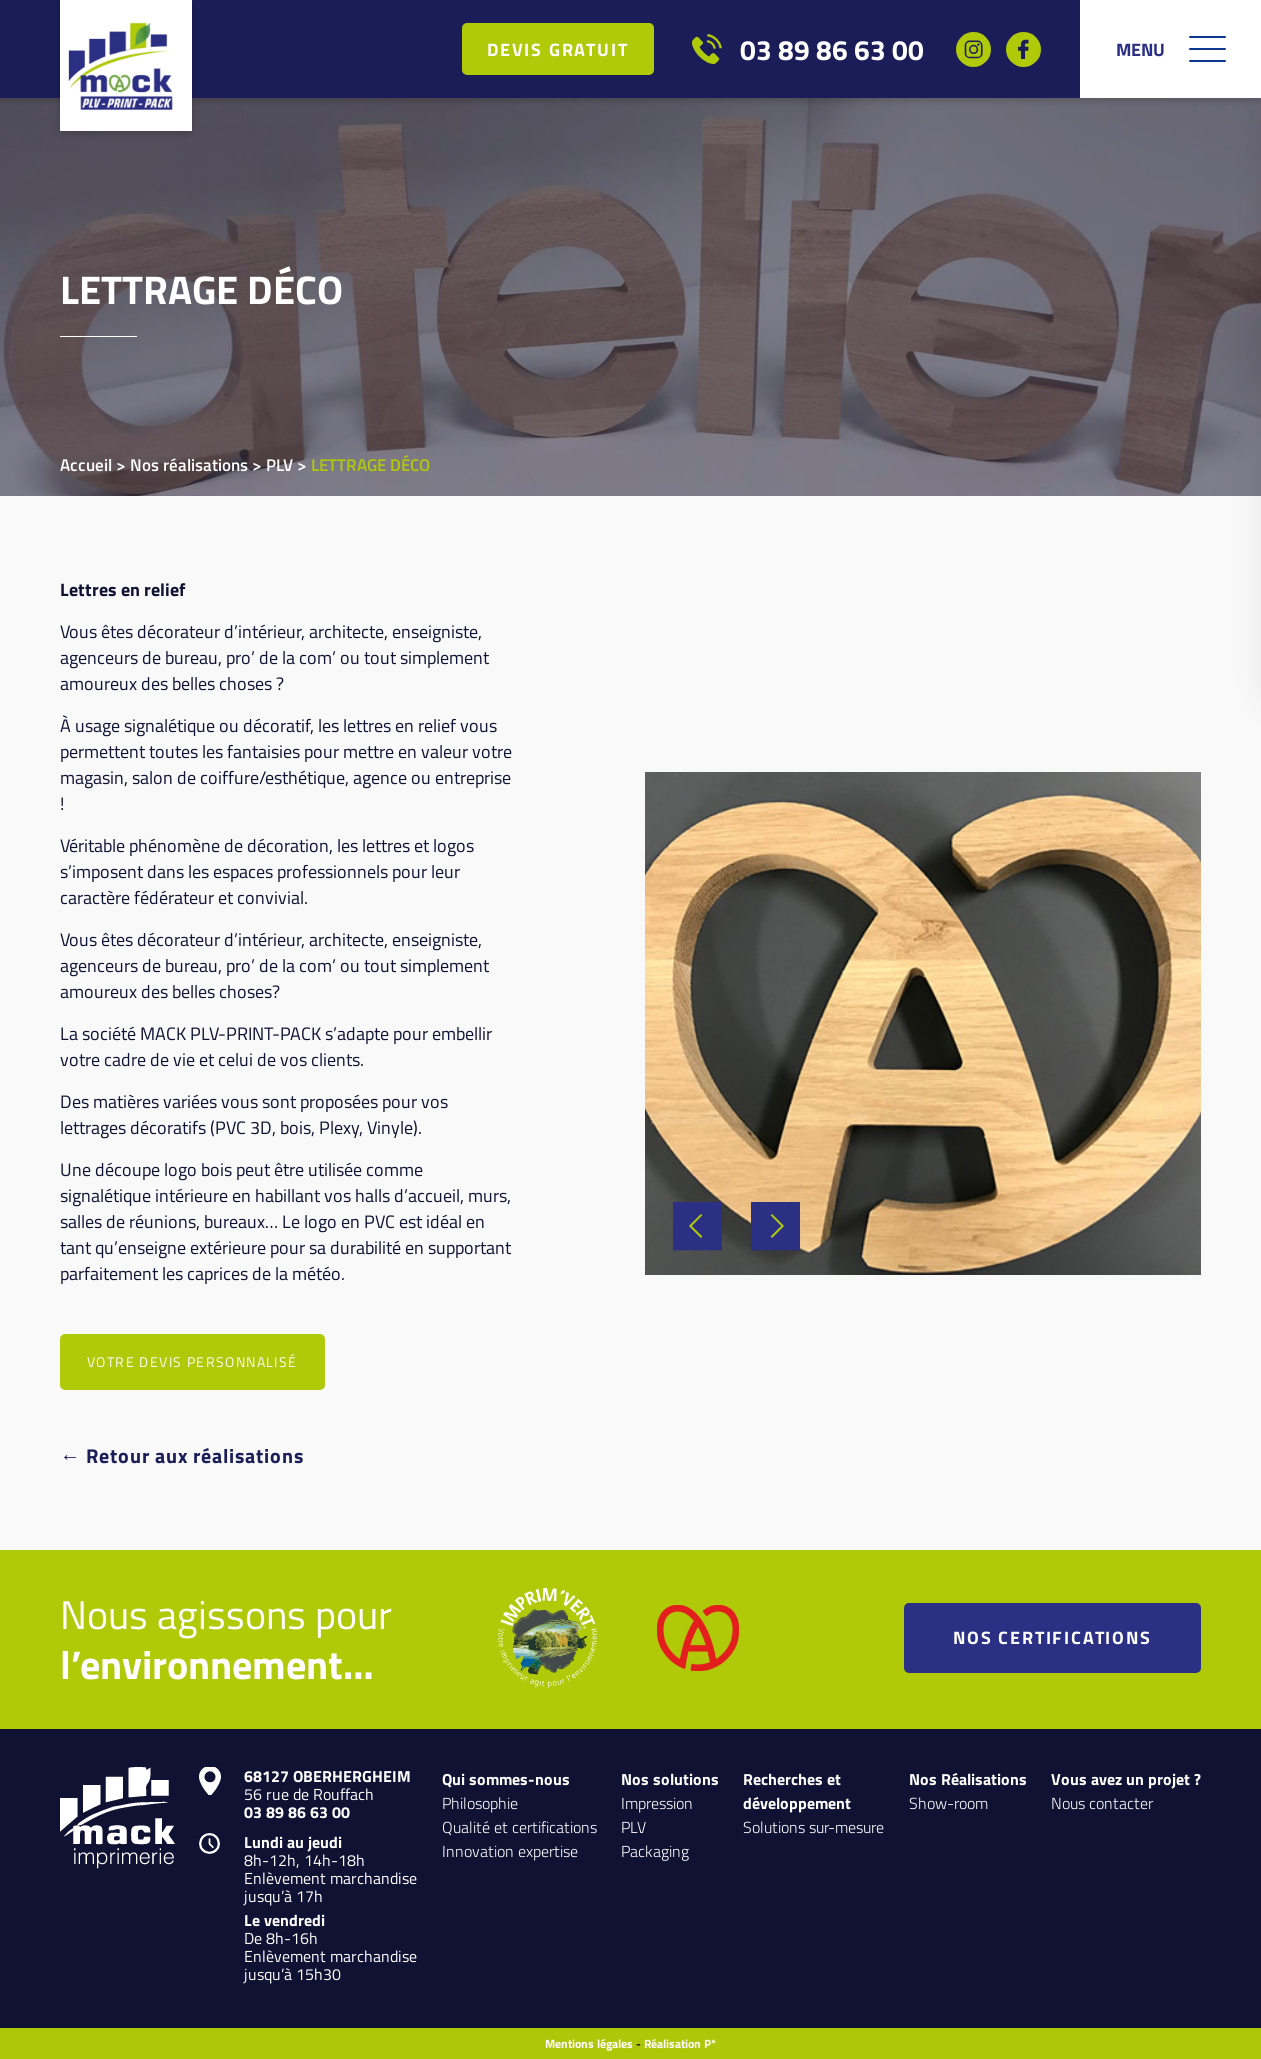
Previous (697, 1225)
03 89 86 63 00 (832, 49)
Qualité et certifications (519, 1826)
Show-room (948, 1802)
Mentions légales (589, 2043)
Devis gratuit (557, 49)
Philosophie (480, 1802)
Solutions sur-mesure (813, 1826)
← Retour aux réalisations (182, 1455)
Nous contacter (1102, 1802)
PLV (633, 1826)
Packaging (655, 1850)
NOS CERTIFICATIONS (1052, 1637)
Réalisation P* (680, 2043)
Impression (657, 1802)
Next (775, 1225)
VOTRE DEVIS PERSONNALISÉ (192, 1361)
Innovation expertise (510, 1850)
